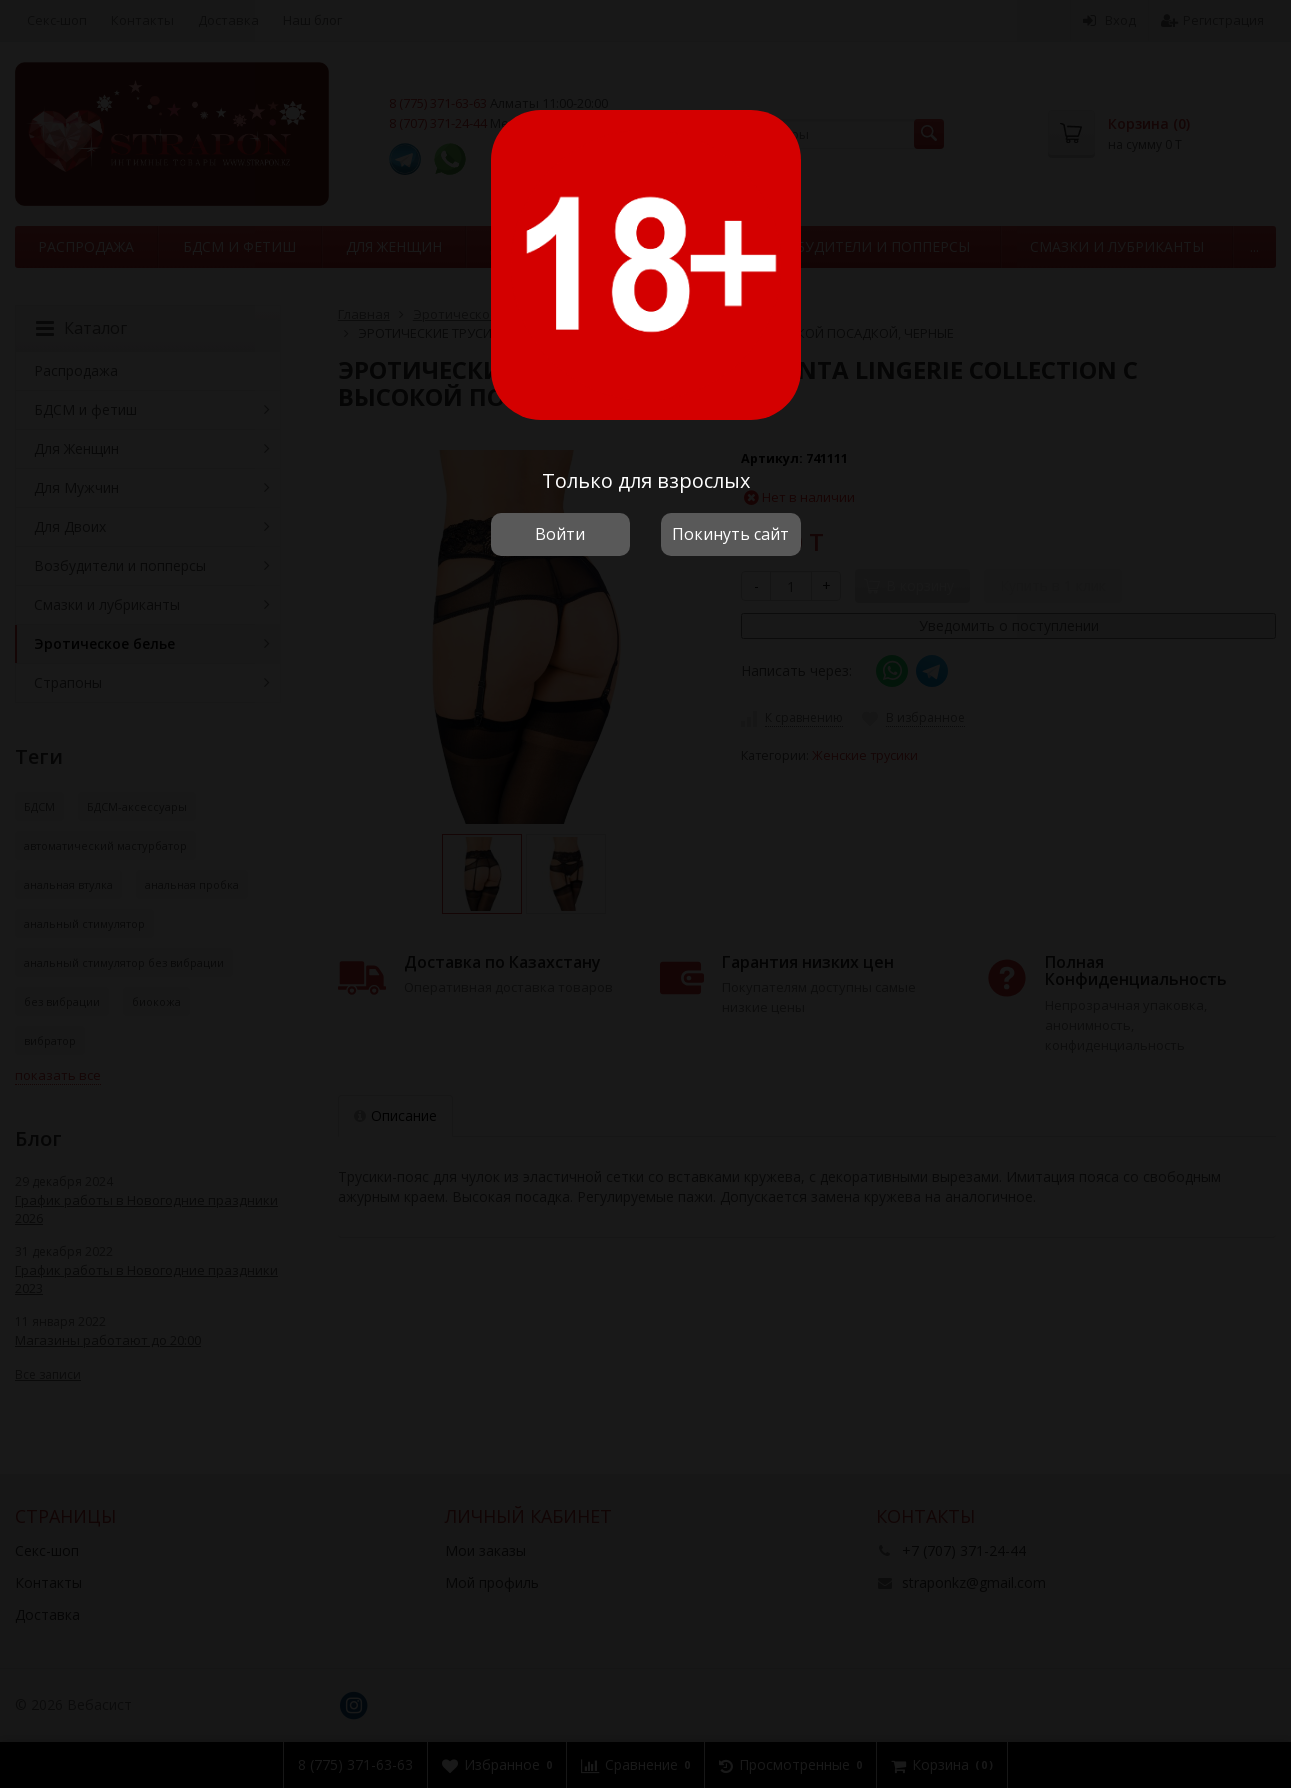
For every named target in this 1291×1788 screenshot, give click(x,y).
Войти (560, 534)
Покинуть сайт (730, 534)
